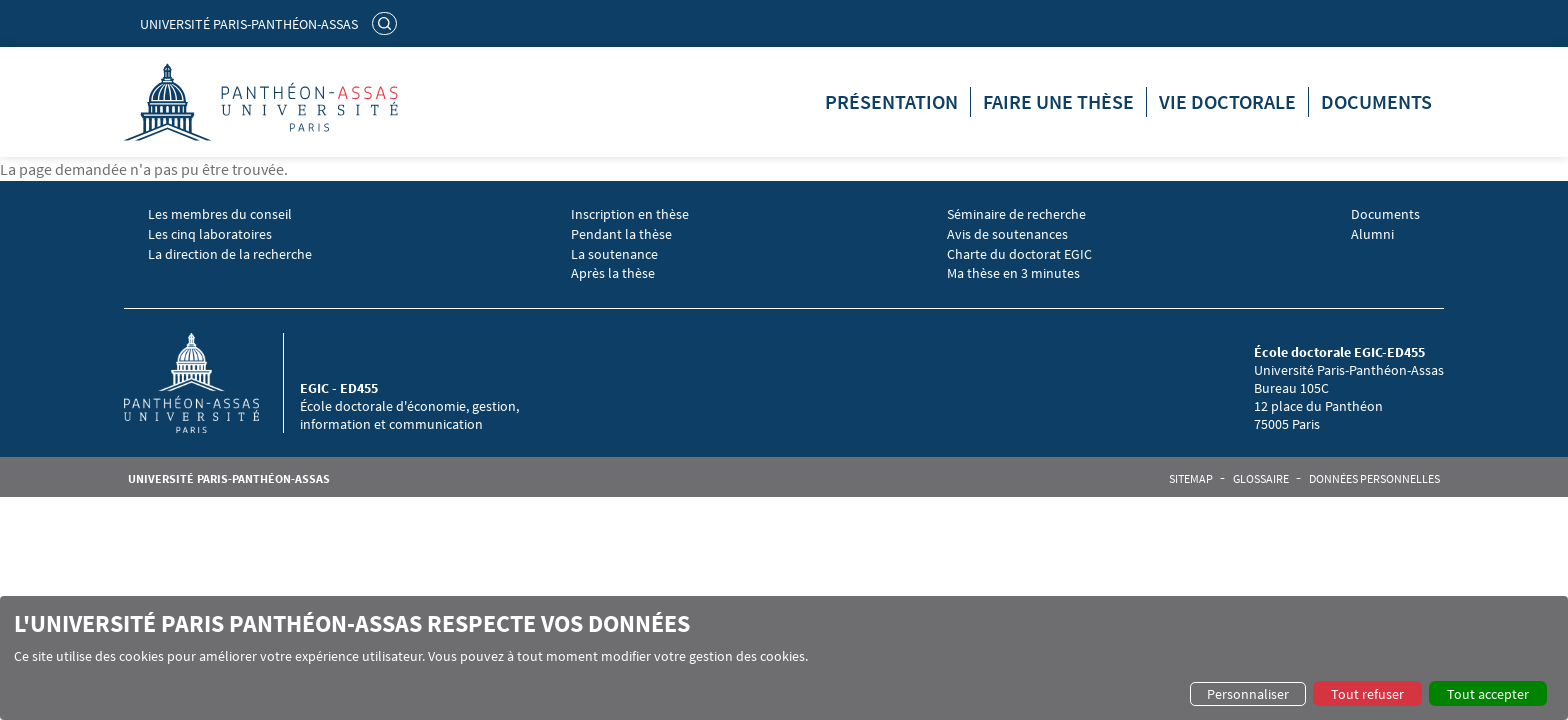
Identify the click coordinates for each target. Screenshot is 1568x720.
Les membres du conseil (220, 214)
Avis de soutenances (1007, 234)
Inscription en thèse (630, 214)
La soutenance (614, 254)
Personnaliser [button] (1248, 694)
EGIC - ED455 (339, 388)
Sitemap (1191, 479)
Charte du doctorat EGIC (1019, 254)
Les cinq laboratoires (210, 234)
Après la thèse (613, 273)
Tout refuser (1367, 694)
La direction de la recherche (230, 254)
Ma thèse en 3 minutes (1013, 273)
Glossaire (1261, 479)
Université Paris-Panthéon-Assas (249, 24)
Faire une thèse (1058, 101)
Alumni (1372, 234)
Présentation (891, 101)
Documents (1376, 101)
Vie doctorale (1227, 101)
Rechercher (387, 23)
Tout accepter (1488, 694)
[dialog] (784, 658)
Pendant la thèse (621, 234)
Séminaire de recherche (1016, 214)
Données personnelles (1374, 479)
